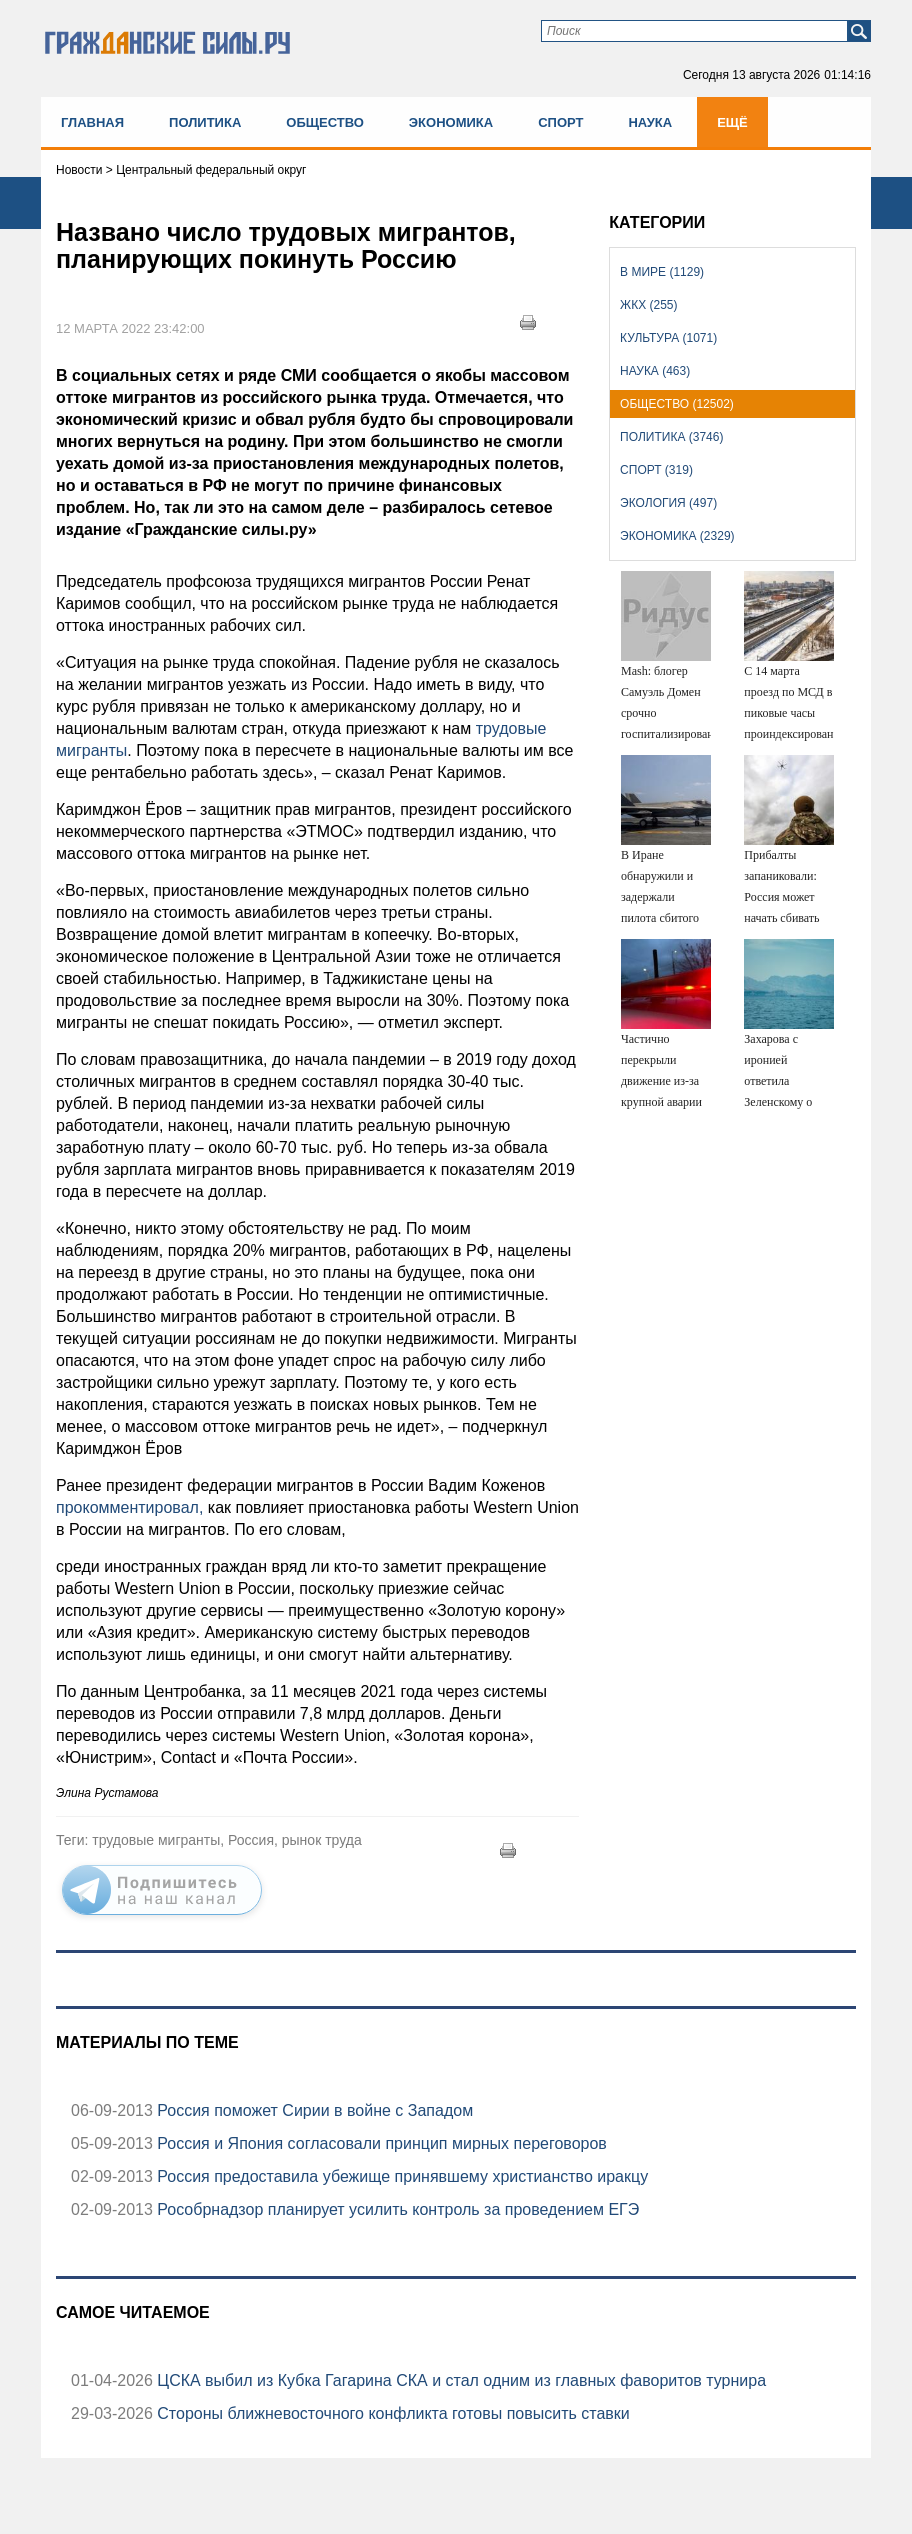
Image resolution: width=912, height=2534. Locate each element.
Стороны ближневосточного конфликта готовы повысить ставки (391, 2413)
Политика (205, 122)
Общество (325, 122)
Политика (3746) (671, 437)
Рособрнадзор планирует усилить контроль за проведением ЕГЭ (396, 2209)
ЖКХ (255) (648, 305)
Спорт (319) (656, 470)
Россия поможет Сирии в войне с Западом (313, 2110)
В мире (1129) (662, 272)
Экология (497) (668, 503)
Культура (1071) (668, 338)
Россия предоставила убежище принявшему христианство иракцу (400, 2176)
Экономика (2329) (677, 536)
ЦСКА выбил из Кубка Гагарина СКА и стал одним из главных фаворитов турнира (459, 2380)
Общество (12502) (677, 404)
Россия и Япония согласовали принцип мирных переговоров (380, 2143)
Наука (650, 122)
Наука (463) (655, 371)
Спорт (560, 122)
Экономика (451, 122)
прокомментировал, (129, 1507)
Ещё (732, 122)
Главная (92, 122)
